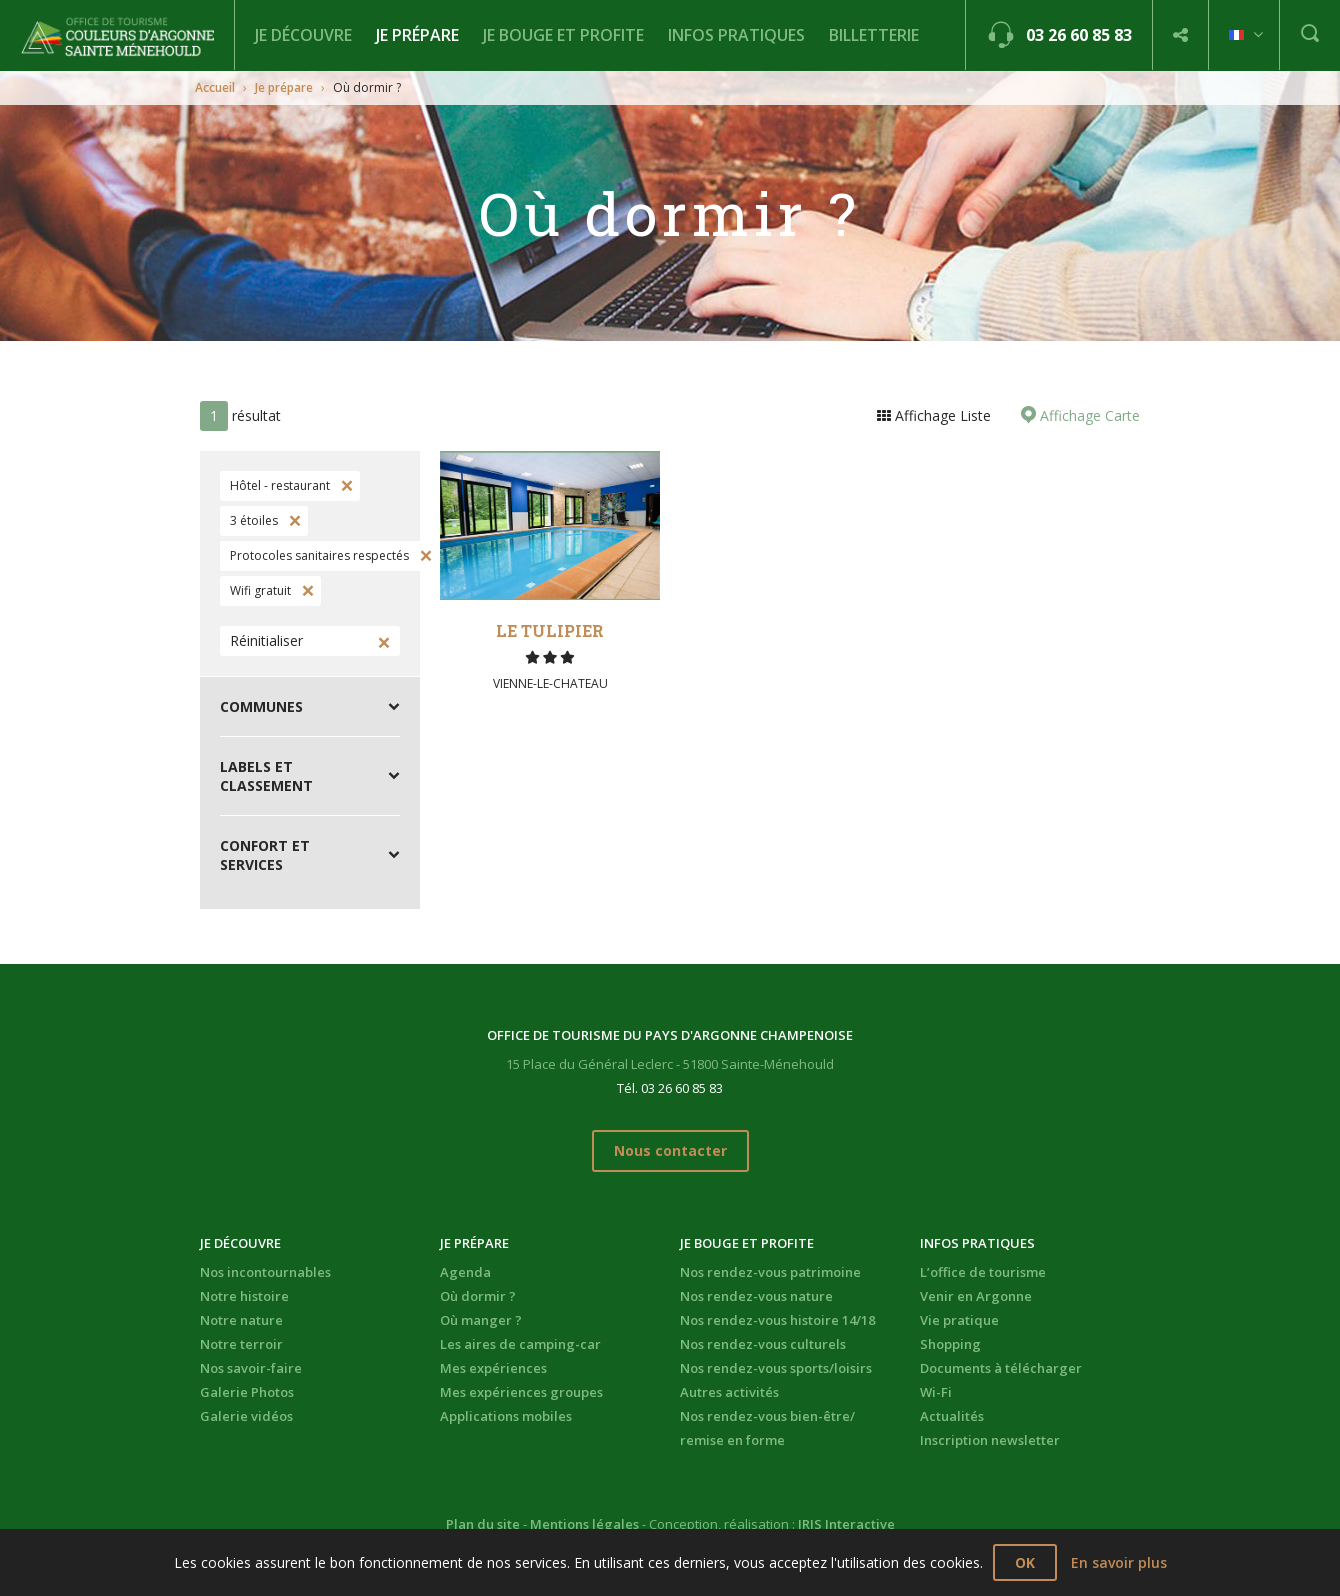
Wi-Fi (936, 1392)
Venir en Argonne (976, 1296)
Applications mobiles (506, 1416)
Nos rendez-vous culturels (763, 1344)
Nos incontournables (265, 1272)
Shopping (950, 1344)
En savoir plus (1119, 1562)
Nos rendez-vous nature (756, 1296)
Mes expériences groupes (521, 1392)
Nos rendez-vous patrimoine (770, 1272)
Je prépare (417, 35)
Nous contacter (670, 1150)
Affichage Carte (1088, 415)
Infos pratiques (736, 35)
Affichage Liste (941, 415)
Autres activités (729, 1392)
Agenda (465, 1272)
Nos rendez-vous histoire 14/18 (777, 1320)
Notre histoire (244, 1296)
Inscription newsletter (990, 1440)
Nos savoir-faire (251, 1368)
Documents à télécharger (1001, 1368)
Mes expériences (493, 1368)
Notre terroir (241, 1344)
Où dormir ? (478, 1296)
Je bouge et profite (563, 35)
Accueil (215, 87)
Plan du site (483, 1524)
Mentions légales (584, 1524)
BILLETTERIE (874, 35)
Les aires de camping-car (520, 1344)
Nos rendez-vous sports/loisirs (776, 1368)
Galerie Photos (247, 1392)
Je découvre (303, 35)
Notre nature (241, 1320)
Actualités (952, 1416)
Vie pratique (959, 1320)
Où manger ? (481, 1320)
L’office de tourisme (983, 1272)
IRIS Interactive (846, 1524)
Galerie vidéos (246, 1416)
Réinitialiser (266, 640)
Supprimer (345, 486)
